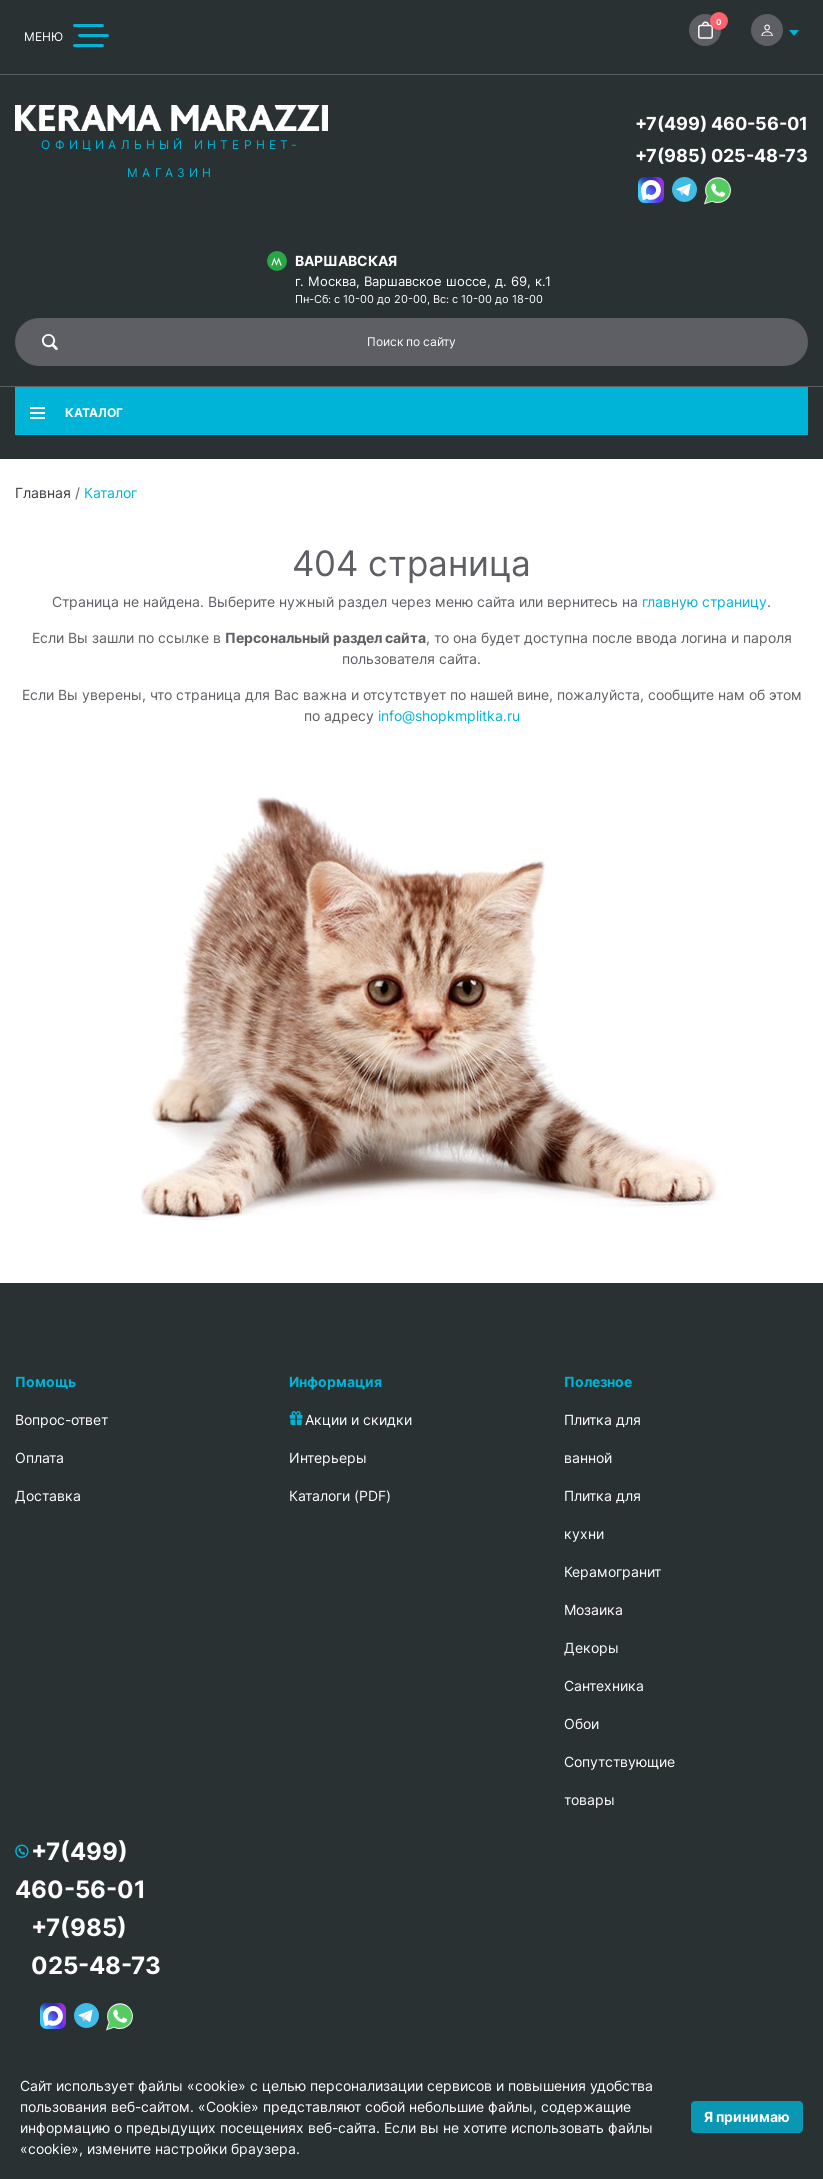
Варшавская (346, 260)
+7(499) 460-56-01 (721, 123)
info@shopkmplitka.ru (449, 715)
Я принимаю (747, 2116)
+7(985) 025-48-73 (721, 155)
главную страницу (704, 601)
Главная (43, 492)
